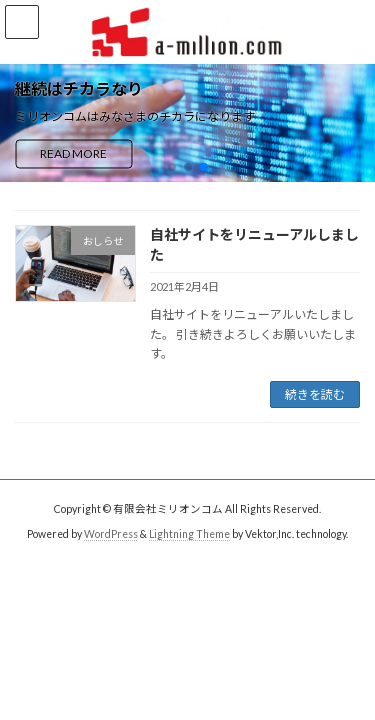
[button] (172, 167)
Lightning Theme (189, 534)
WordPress (111, 534)
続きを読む (315, 394)
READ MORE (73, 153)
